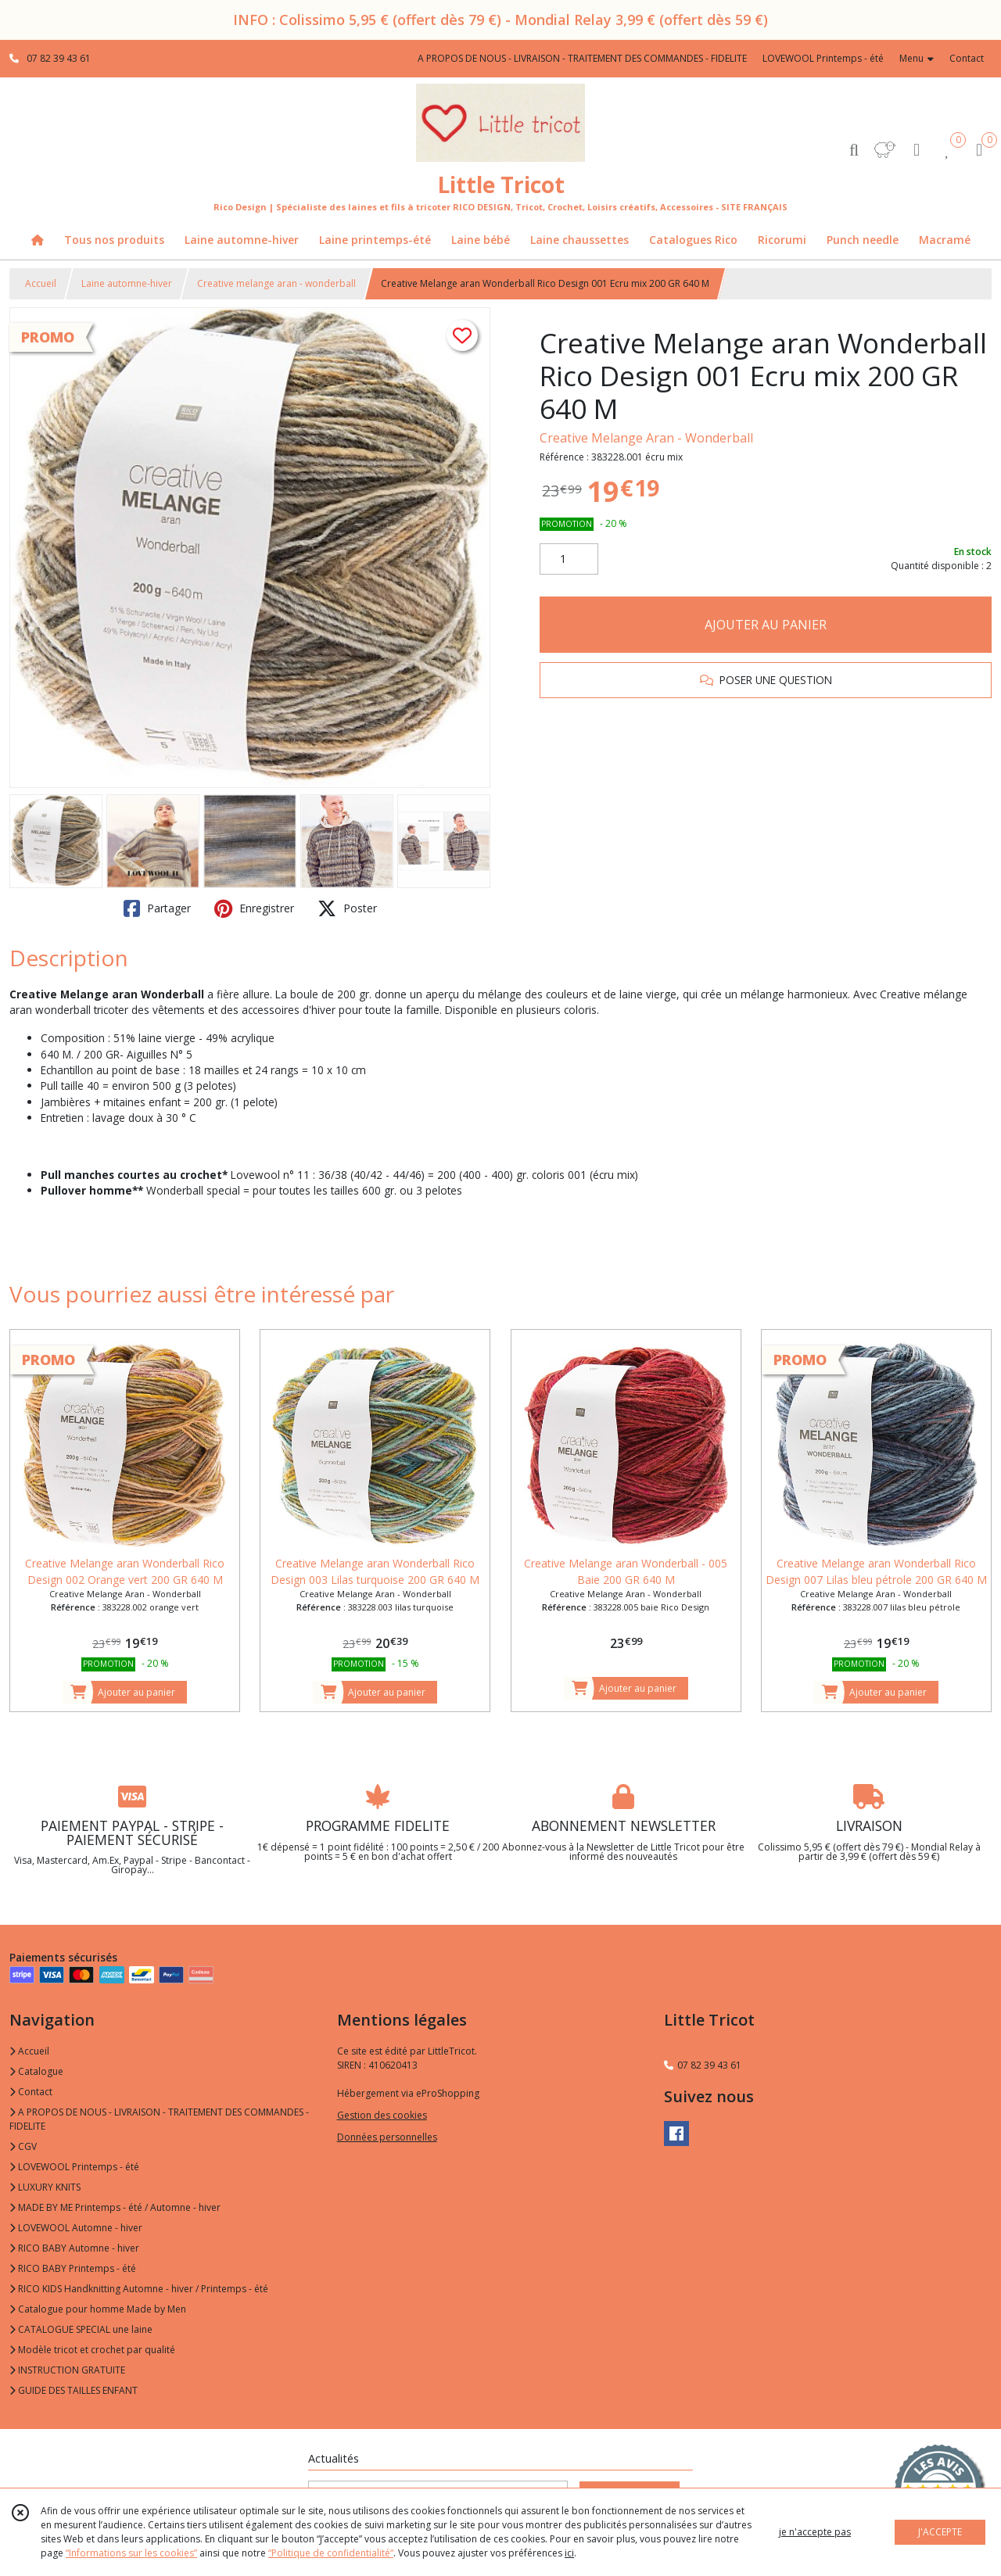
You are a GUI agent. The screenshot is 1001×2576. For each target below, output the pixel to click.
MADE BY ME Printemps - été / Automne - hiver (115, 2207)
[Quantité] (569, 559)
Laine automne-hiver (126, 283)
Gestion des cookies (382, 2115)
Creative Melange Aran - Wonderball (646, 437)
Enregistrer (254, 908)
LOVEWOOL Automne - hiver (75, 2227)
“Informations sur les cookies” (131, 2553)
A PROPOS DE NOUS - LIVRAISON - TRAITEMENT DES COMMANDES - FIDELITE (159, 2119)
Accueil (40, 283)
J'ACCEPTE (940, 2531)
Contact (966, 58)
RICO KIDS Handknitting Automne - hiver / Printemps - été (138, 2288)
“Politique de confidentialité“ (330, 2553)
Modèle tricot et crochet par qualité (92, 2349)
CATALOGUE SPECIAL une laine (80, 2329)
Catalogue (36, 2071)
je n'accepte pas (815, 2531)
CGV (23, 2146)
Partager (157, 908)
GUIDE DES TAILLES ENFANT (73, 2390)
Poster (347, 908)
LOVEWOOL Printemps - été (74, 2166)
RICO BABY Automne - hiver (74, 2248)
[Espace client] (916, 149)
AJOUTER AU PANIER (766, 624)
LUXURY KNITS (45, 2187)
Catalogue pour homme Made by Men (97, 2309)
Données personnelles (387, 2137)
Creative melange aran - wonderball (276, 283)
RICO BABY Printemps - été (72, 2268)
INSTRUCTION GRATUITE (67, 2370)
